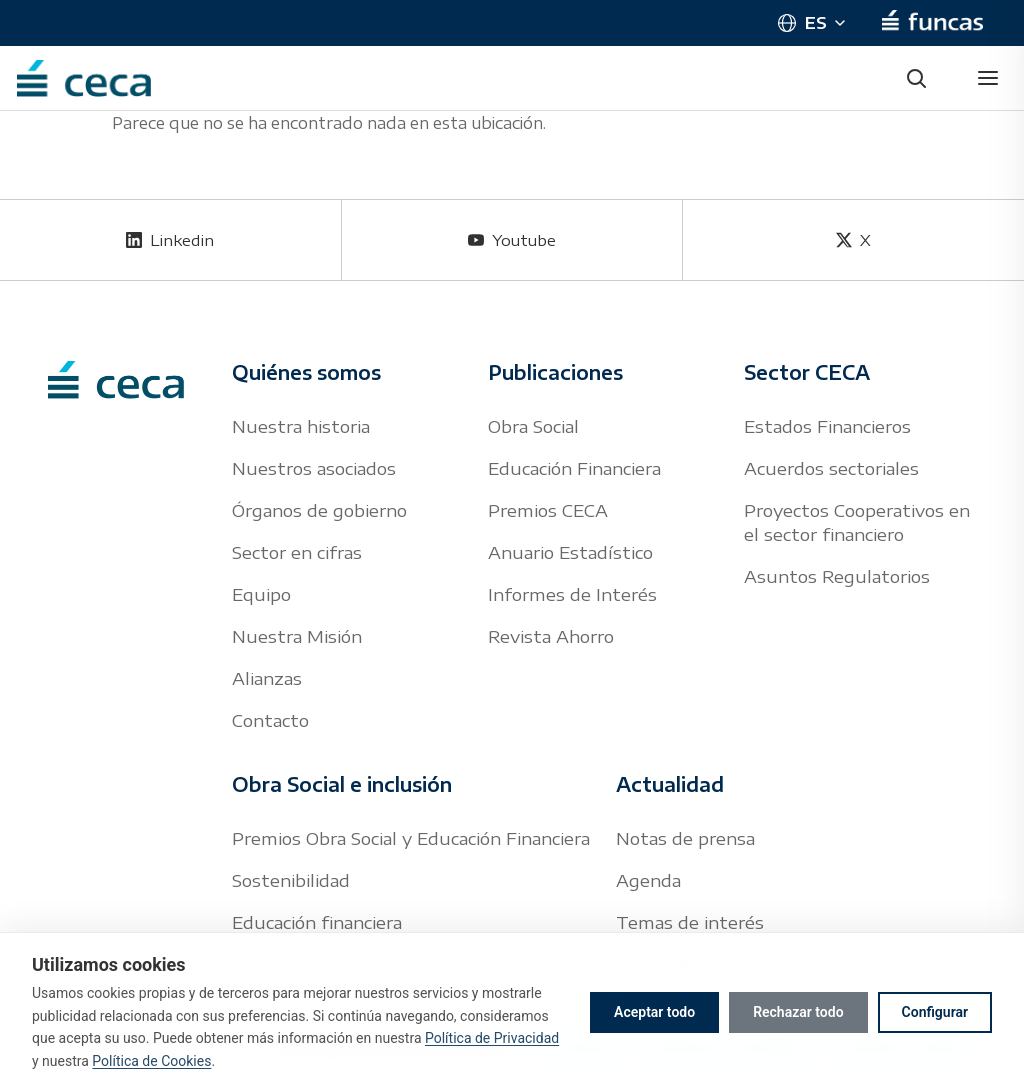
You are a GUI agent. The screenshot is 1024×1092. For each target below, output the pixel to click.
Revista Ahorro (551, 636)
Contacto (270, 720)
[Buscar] (916, 78)
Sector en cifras (297, 552)
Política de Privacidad (492, 1038)
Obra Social (533, 426)
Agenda (648, 880)
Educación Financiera (574, 468)
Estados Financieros (827, 426)
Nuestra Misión (297, 636)
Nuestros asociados (314, 468)
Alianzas (267, 678)
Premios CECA (548, 510)
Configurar (935, 1012)
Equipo (261, 594)
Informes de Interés (572, 594)
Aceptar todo (654, 1012)
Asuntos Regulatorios (837, 576)
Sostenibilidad (291, 880)
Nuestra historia (301, 426)
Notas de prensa (685, 838)
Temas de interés (690, 922)
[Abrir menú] (988, 78)
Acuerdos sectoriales (831, 468)
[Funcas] (932, 23)
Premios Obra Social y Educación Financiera (411, 838)
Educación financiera (317, 922)
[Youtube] (512, 240)
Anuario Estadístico (570, 552)
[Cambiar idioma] (811, 23)
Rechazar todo (798, 1012)
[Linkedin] (170, 240)
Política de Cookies (151, 1061)
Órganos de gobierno (319, 510)
